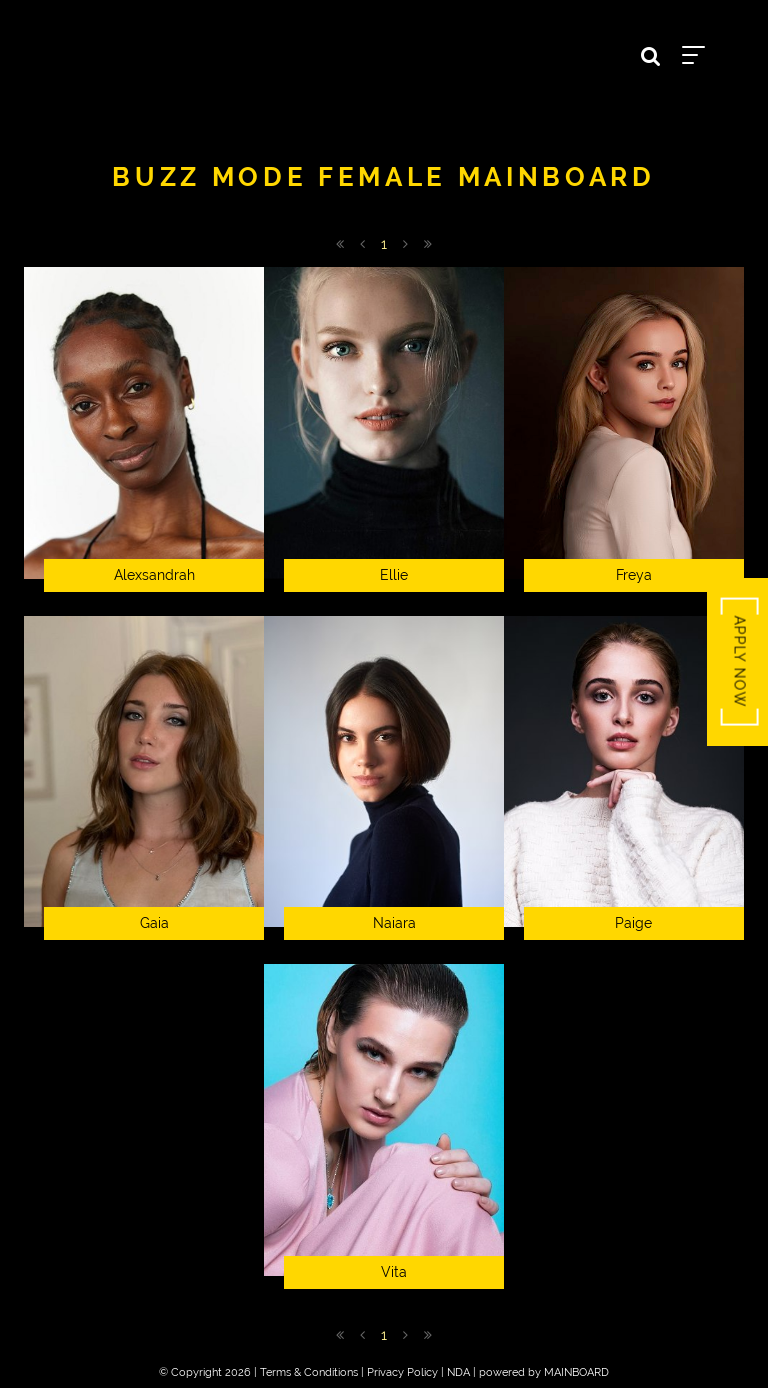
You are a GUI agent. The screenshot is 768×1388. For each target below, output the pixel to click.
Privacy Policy (402, 1372)
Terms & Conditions (309, 1372)
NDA (458, 1372)
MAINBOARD (576, 1372)
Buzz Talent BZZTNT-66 (384, 51)
